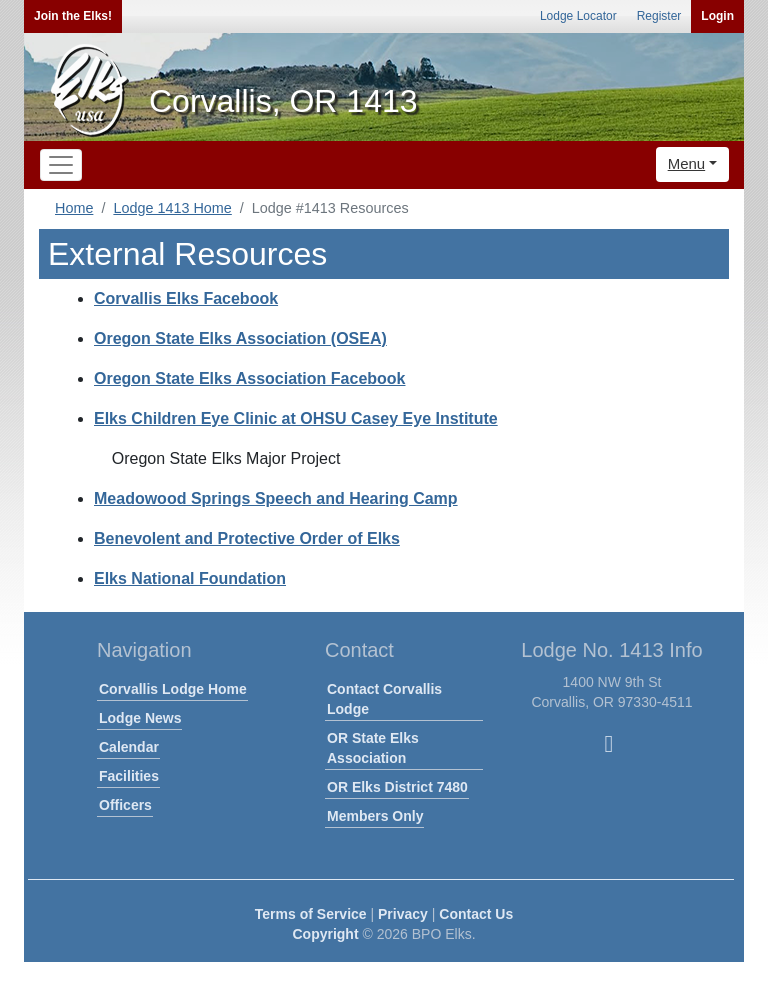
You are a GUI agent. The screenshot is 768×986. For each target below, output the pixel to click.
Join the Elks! (73, 16)
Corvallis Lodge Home (173, 689)
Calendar (129, 747)
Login (717, 16)
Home (74, 208)
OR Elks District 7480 (397, 787)
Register (659, 16)
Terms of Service (311, 914)
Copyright (325, 934)
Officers (125, 805)
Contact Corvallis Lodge (384, 699)
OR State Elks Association (373, 748)
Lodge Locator (578, 16)
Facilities (129, 776)
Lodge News (140, 718)
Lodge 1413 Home (172, 208)
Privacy (403, 914)
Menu (687, 163)
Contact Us (476, 914)
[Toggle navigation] (61, 165)
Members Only (375, 816)
